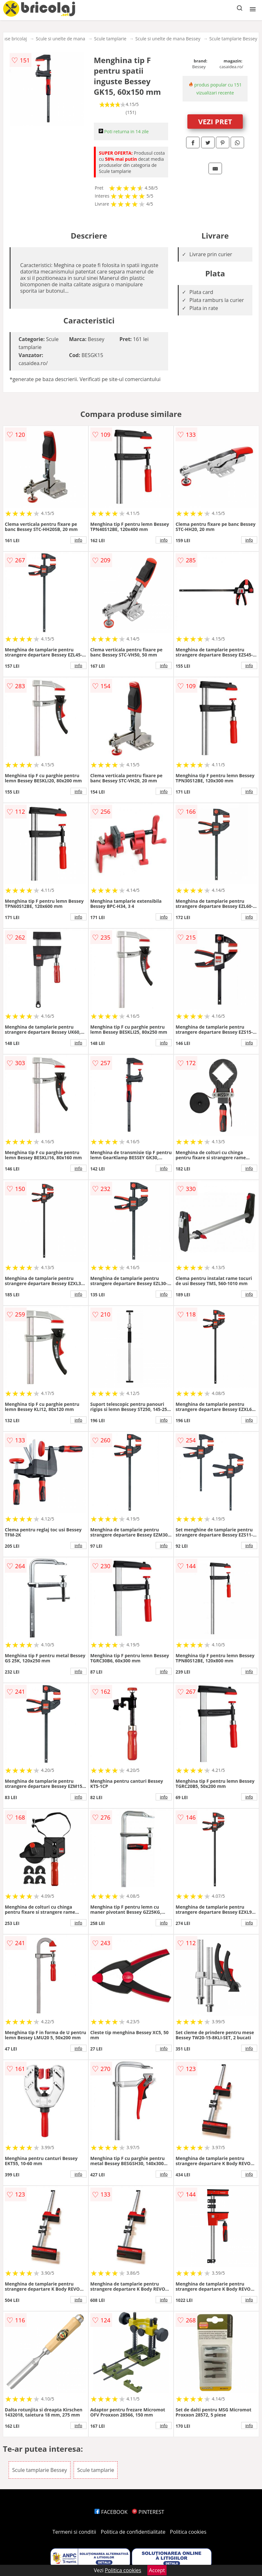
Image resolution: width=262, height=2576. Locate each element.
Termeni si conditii (74, 2531)
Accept (157, 2570)
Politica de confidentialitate (133, 2531)
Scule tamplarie (110, 39)
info (78, 540)
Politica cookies (188, 2531)
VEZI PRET (215, 121)
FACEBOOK (110, 2511)
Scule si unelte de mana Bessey (168, 39)
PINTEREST (148, 2511)
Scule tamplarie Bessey (233, 39)
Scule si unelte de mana (60, 39)
